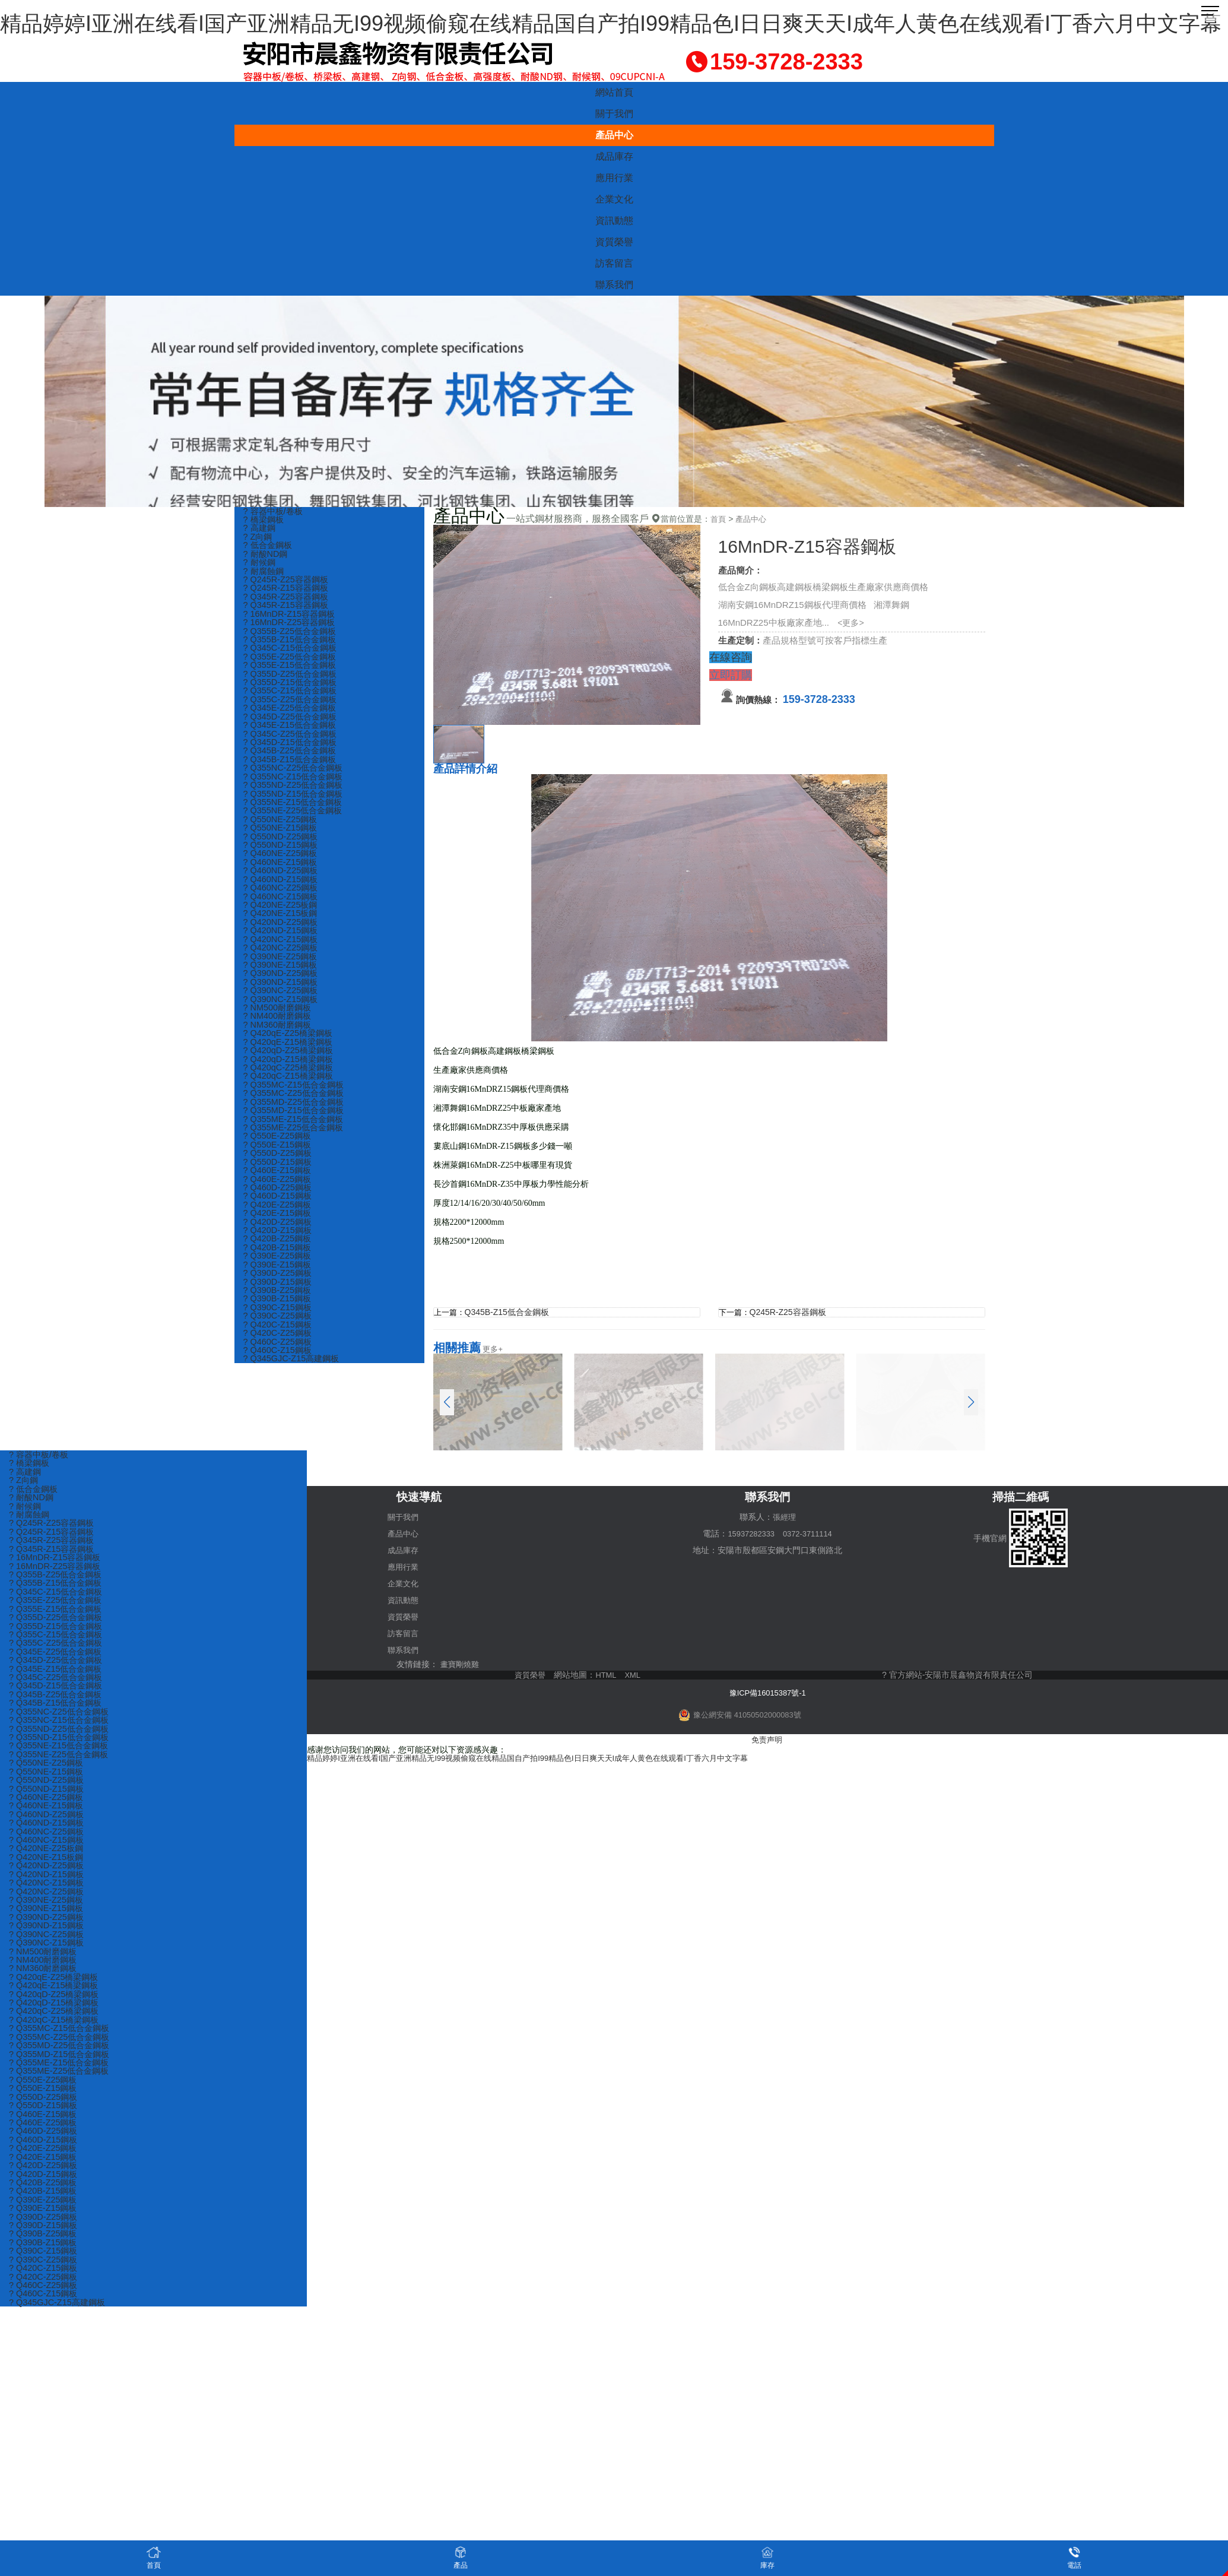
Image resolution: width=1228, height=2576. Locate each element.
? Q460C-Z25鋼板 (279, 1375)
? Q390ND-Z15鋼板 (282, 1001)
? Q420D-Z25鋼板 (279, 1251)
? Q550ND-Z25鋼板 (282, 850)
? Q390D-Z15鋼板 (279, 1313)
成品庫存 (614, 156)
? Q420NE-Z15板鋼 (282, 930)
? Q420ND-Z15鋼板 (282, 948)
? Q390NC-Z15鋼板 (282, 1019)
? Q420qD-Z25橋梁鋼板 (290, 1072)
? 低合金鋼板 (269, 547)
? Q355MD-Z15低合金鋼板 (296, 1135)
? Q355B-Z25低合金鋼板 (292, 636)
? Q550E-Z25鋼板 (279, 1161)
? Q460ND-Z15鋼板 (282, 894)
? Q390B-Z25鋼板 (279, 1322)
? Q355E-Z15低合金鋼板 (292, 672)
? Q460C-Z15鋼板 (279, 1384)
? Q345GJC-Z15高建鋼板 (293, 1393)
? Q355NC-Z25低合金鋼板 (295, 779)
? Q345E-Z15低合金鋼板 (292, 734)
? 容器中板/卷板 (275, 511)
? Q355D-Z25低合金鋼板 (292, 681)
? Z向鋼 (258, 538)
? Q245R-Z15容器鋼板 (288, 592)
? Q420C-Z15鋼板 (279, 1357)
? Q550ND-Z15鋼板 (282, 859)
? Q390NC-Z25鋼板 (282, 1010)
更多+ (493, 1348)
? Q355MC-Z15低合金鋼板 (296, 1108)
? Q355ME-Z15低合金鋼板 (296, 1144)
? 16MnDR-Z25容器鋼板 (291, 627)
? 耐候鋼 (260, 565)
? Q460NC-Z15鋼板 (282, 912)
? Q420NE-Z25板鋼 (282, 921)
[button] (971, 1402)
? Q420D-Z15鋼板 (279, 1259)
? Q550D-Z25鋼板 (279, 1179)
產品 (460, 2557)
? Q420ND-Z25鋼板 (282, 939)
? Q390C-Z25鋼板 (279, 1349)
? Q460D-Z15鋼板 (279, 1224)
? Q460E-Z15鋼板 (279, 1197)
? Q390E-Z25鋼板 (279, 1286)
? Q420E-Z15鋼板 (279, 1242)
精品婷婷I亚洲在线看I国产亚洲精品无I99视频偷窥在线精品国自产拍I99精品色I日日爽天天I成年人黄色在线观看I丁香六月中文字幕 (610, 23)
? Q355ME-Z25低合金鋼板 (296, 1153)
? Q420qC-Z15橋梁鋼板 (290, 1099)
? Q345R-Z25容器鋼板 (288, 600)
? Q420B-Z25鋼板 (279, 1268)
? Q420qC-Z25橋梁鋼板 (290, 1090)
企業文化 (614, 199)
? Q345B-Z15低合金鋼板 (292, 770)
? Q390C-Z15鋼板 (279, 1340)
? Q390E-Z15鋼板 (279, 1295)
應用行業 (614, 178)
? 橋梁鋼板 (265, 520)
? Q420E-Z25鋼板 (279, 1233)
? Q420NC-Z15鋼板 (282, 957)
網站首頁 (614, 92)
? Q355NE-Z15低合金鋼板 (295, 814)
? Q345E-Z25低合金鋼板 (292, 716)
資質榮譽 (614, 242)
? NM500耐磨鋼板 (279, 1028)
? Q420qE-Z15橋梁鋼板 (290, 1064)
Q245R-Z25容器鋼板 (790, 1312)
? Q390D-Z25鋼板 (279, 1304)
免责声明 (766, 1737)
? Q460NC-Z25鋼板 (282, 903)
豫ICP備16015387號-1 (767, 1691)
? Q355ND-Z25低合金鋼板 (295, 796)
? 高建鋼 (260, 529)
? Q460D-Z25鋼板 (279, 1215)
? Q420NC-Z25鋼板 (282, 966)
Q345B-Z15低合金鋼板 (509, 1312)
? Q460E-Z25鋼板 (279, 1206)
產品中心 (614, 135)
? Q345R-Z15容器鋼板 (288, 609)
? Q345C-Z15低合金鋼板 (292, 654)
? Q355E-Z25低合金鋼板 (292, 663)
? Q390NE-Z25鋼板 (282, 974)
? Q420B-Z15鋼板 (279, 1277)
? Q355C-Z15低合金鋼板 (292, 698)
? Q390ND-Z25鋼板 (282, 992)
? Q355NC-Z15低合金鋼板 (295, 787)
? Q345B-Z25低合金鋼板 (292, 761)
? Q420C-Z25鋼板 (279, 1366)
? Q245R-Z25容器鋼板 (288, 583)
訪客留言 (614, 263)
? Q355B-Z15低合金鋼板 (292, 645)
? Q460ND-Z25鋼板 (282, 885)
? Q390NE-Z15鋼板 (282, 983)
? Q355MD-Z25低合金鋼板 (296, 1126)
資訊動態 (614, 221)
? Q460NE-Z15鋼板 (282, 877)
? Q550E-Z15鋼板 (279, 1170)
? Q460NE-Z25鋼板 (282, 868)
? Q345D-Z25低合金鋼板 (292, 725)
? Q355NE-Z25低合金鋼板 (295, 823)
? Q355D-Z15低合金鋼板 (292, 690)
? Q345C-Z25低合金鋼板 (292, 743)
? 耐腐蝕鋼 (265, 574)
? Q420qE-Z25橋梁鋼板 (290, 1055)
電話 (1074, 2557)
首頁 (718, 519)
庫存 (767, 2557)
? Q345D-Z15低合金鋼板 (292, 752)
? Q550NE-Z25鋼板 (282, 832)
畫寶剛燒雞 (461, 1663)
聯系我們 (614, 285)
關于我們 (614, 114)
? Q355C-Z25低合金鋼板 (292, 707)
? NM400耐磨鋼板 (279, 1037)
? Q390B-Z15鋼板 (279, 1331)
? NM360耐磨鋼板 (279, 1046)
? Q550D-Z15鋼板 (279, 1188)
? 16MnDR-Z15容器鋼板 (291, 618)
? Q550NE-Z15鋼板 (282, 841)
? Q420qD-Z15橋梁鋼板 (290, 1081)
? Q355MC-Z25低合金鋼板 (296, 1117)
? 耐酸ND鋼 (266, 556)
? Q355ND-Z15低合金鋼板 (295, 805)
